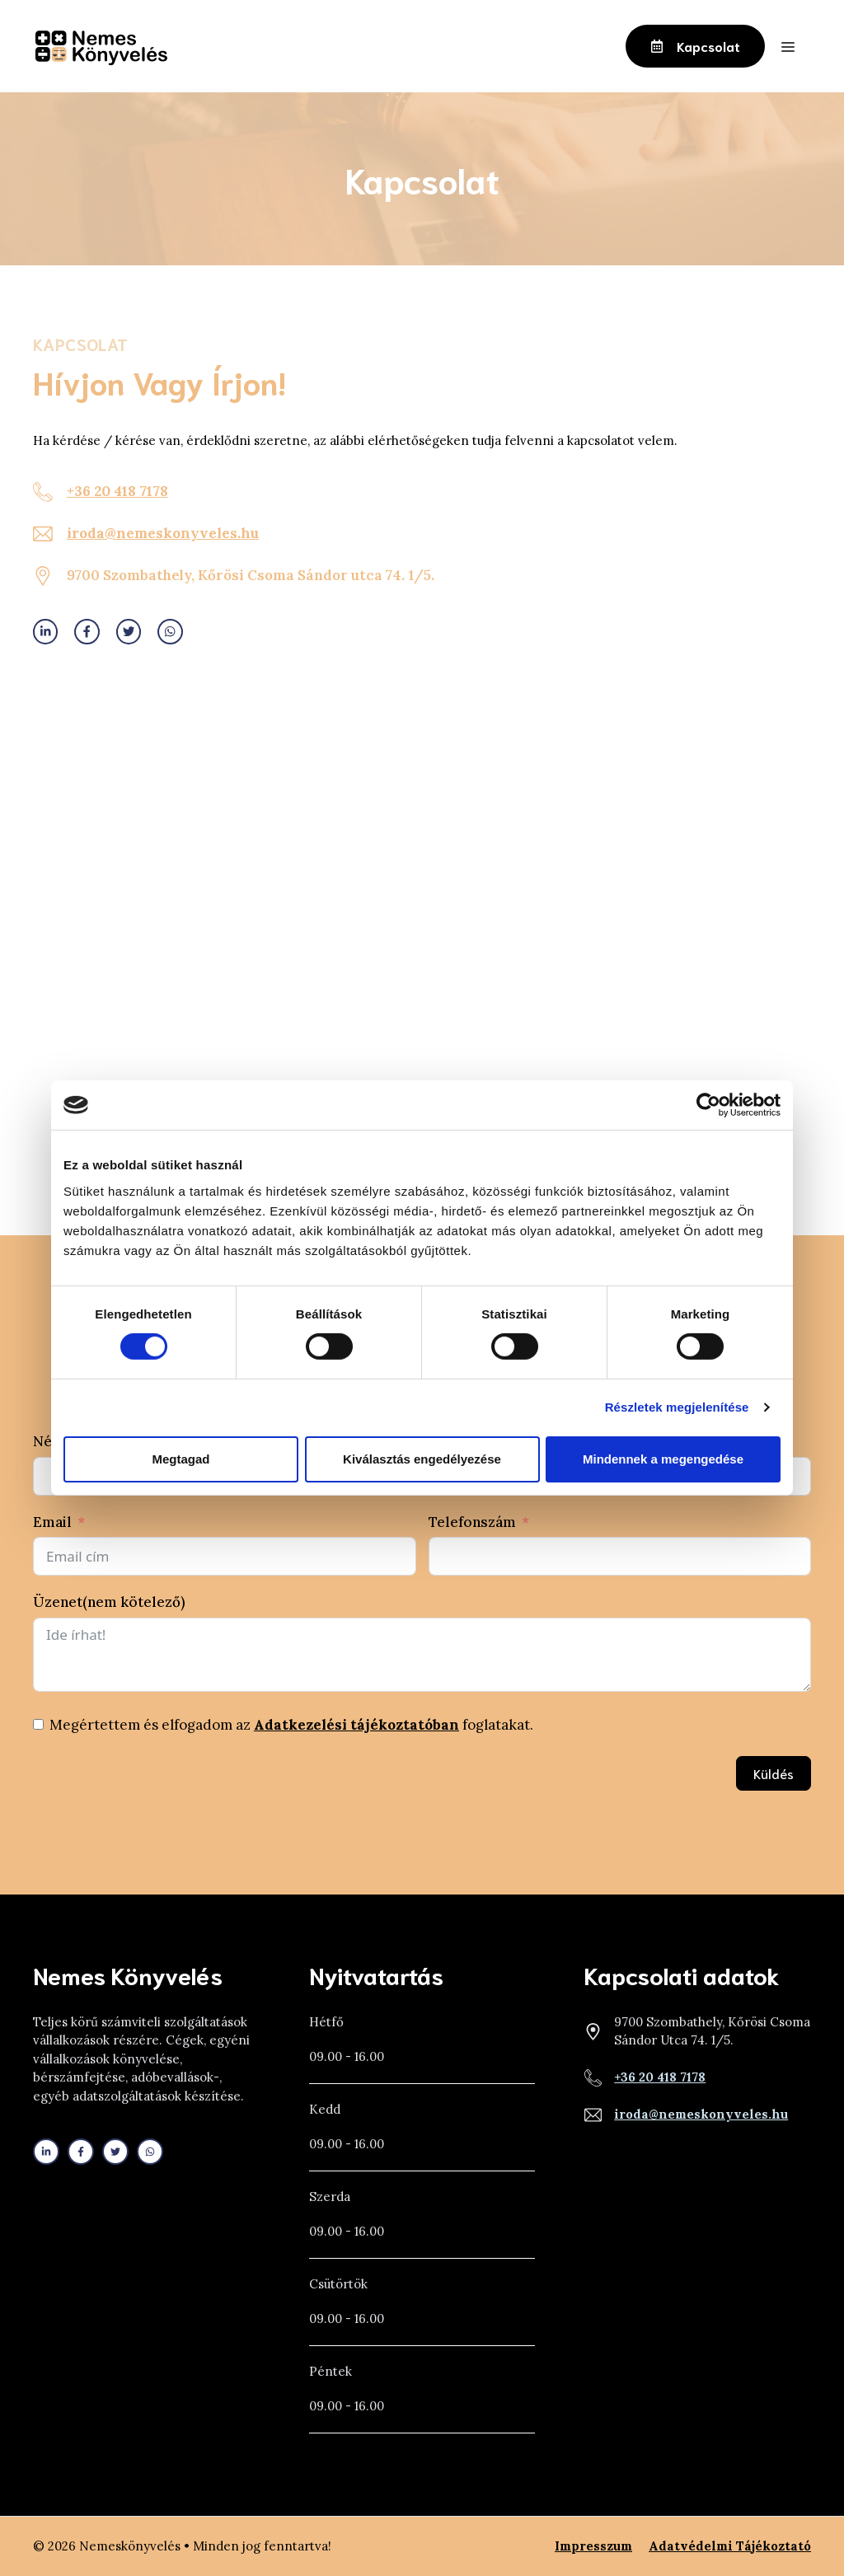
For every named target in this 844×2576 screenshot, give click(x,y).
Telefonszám (472, 1522)
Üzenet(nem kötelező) (109, 1602)
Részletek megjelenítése (677, 1407)
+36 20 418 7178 (117, 491)
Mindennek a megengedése (663, 1459)
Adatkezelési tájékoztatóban (356, 1725)
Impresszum (593, 2546)
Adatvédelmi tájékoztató (730, 2546)
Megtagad (180, 1459)
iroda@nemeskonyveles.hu (163, 533)
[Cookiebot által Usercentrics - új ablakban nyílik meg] (708, 1105)
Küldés (773, 1773)
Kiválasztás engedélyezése (422, 1459)
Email (52, 1522)
